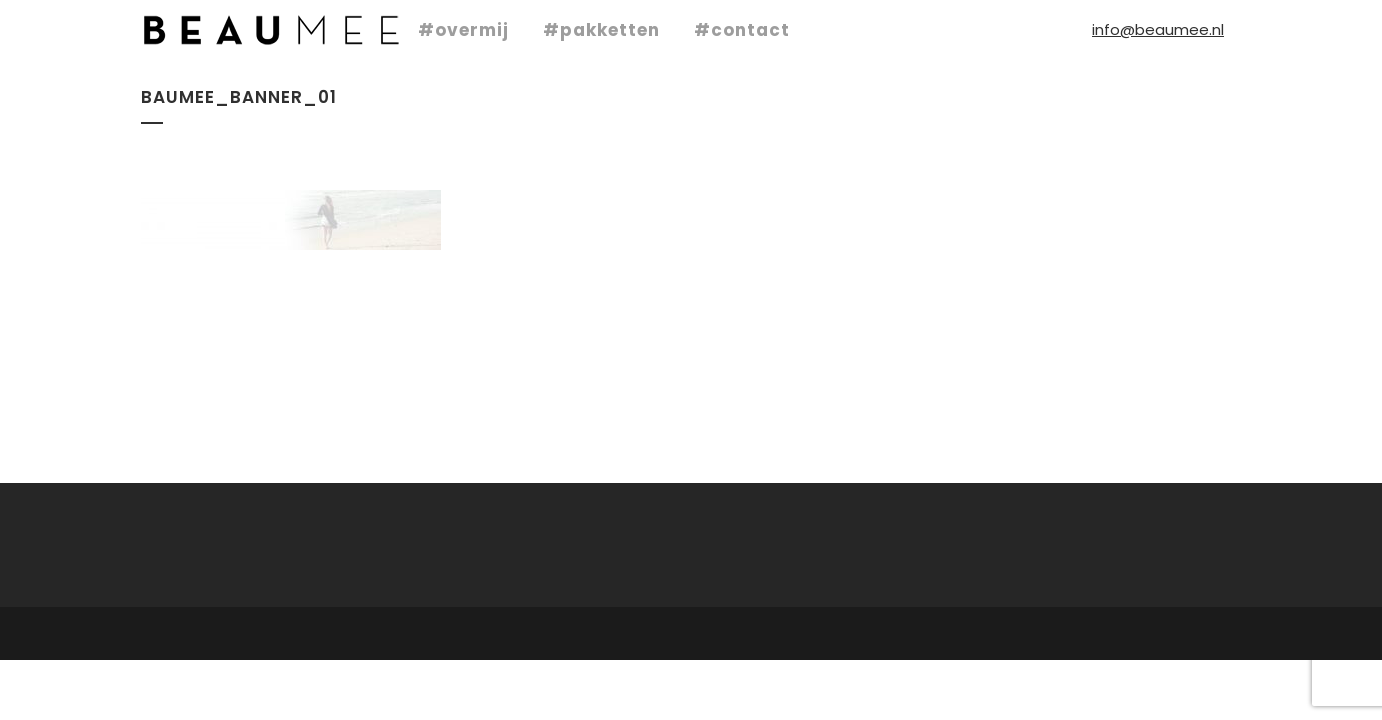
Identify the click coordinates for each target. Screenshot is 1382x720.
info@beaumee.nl (1158, 29)
